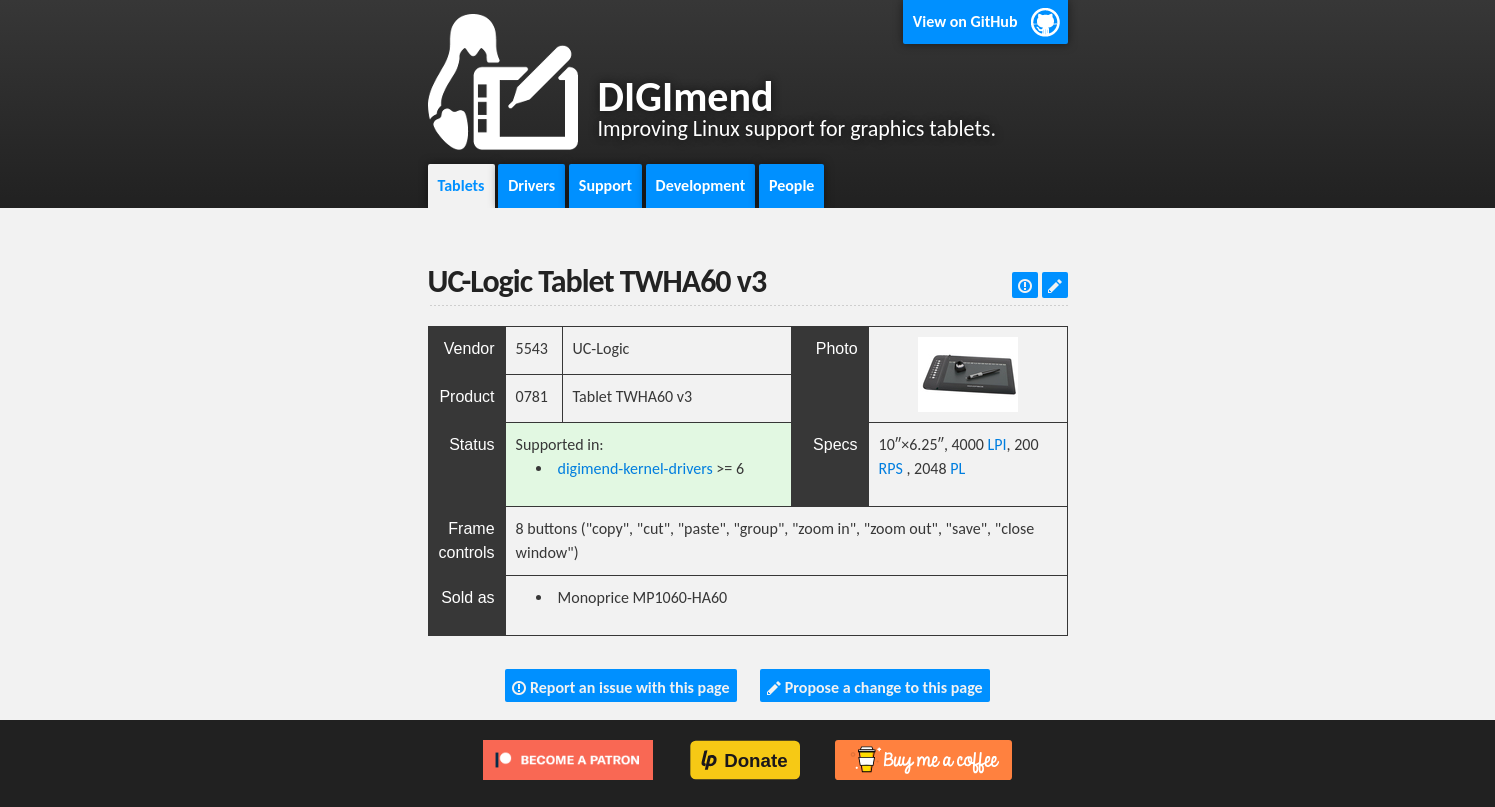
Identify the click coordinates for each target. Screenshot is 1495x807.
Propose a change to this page (874, 687)
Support (605, 185)
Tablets (461, 185)
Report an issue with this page (620, 687)
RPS (891, 468)
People (791, 185)
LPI (997, 444)
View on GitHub (965, 21)
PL (957, 468)
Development (701, 185)
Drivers (531, 185)
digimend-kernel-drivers (635, 468)
